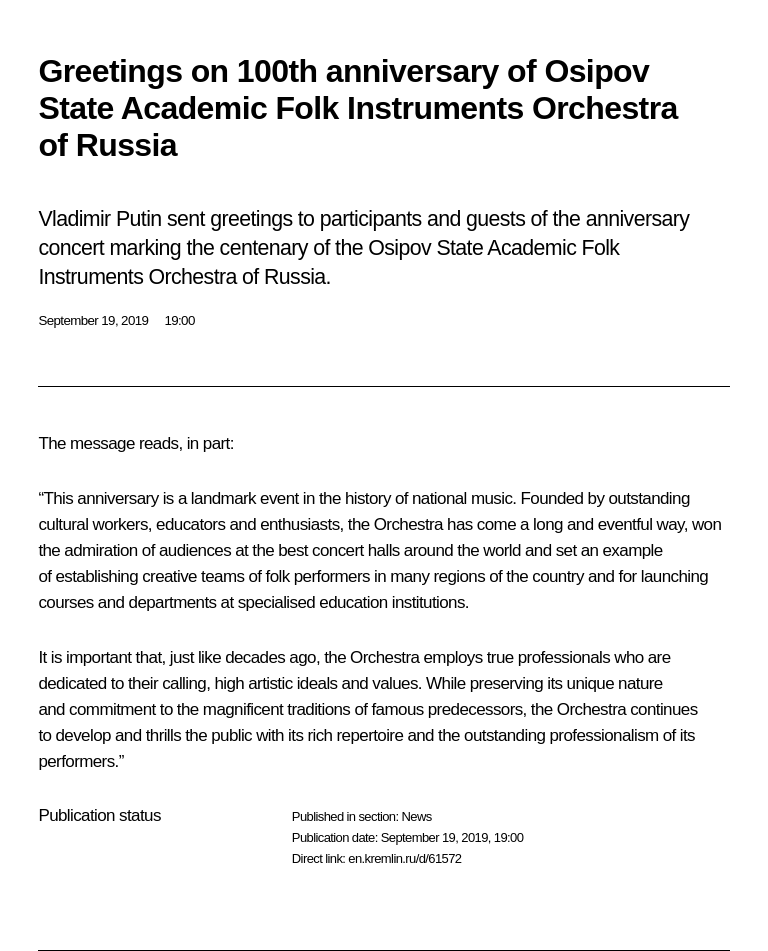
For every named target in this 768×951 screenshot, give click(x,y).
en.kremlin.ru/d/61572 (404, 858)
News (416, 816)
